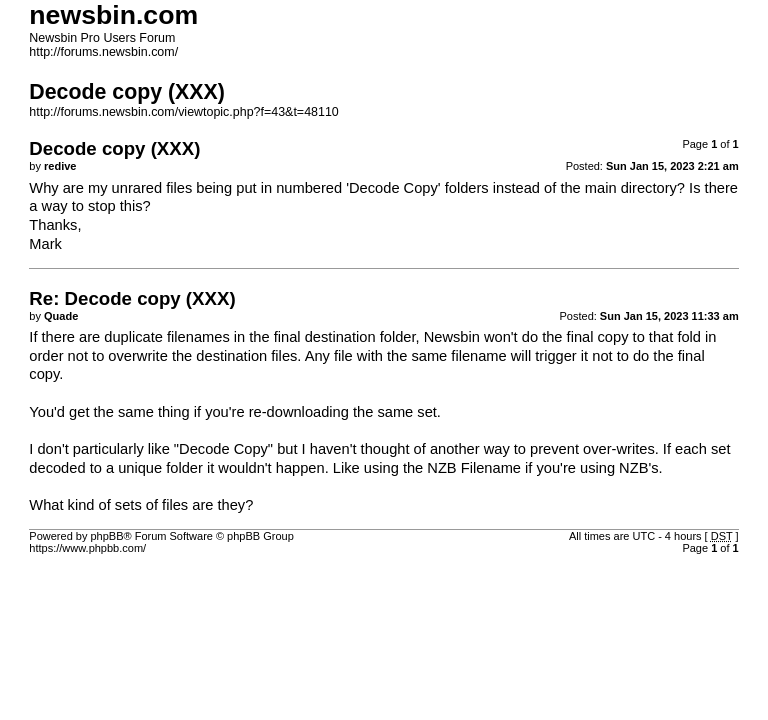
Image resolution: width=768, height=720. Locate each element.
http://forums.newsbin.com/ (103, 52)
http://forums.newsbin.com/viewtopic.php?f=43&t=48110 (183, 112)
